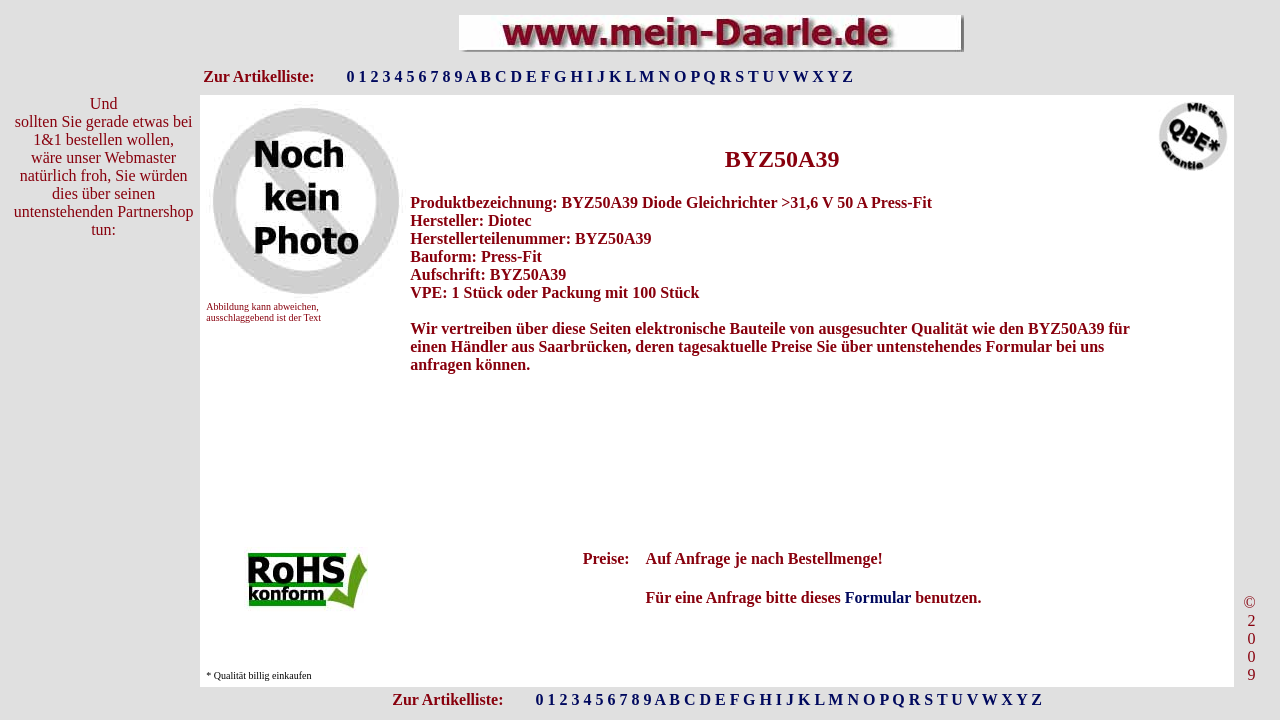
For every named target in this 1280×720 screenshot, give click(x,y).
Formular (878, 597)
